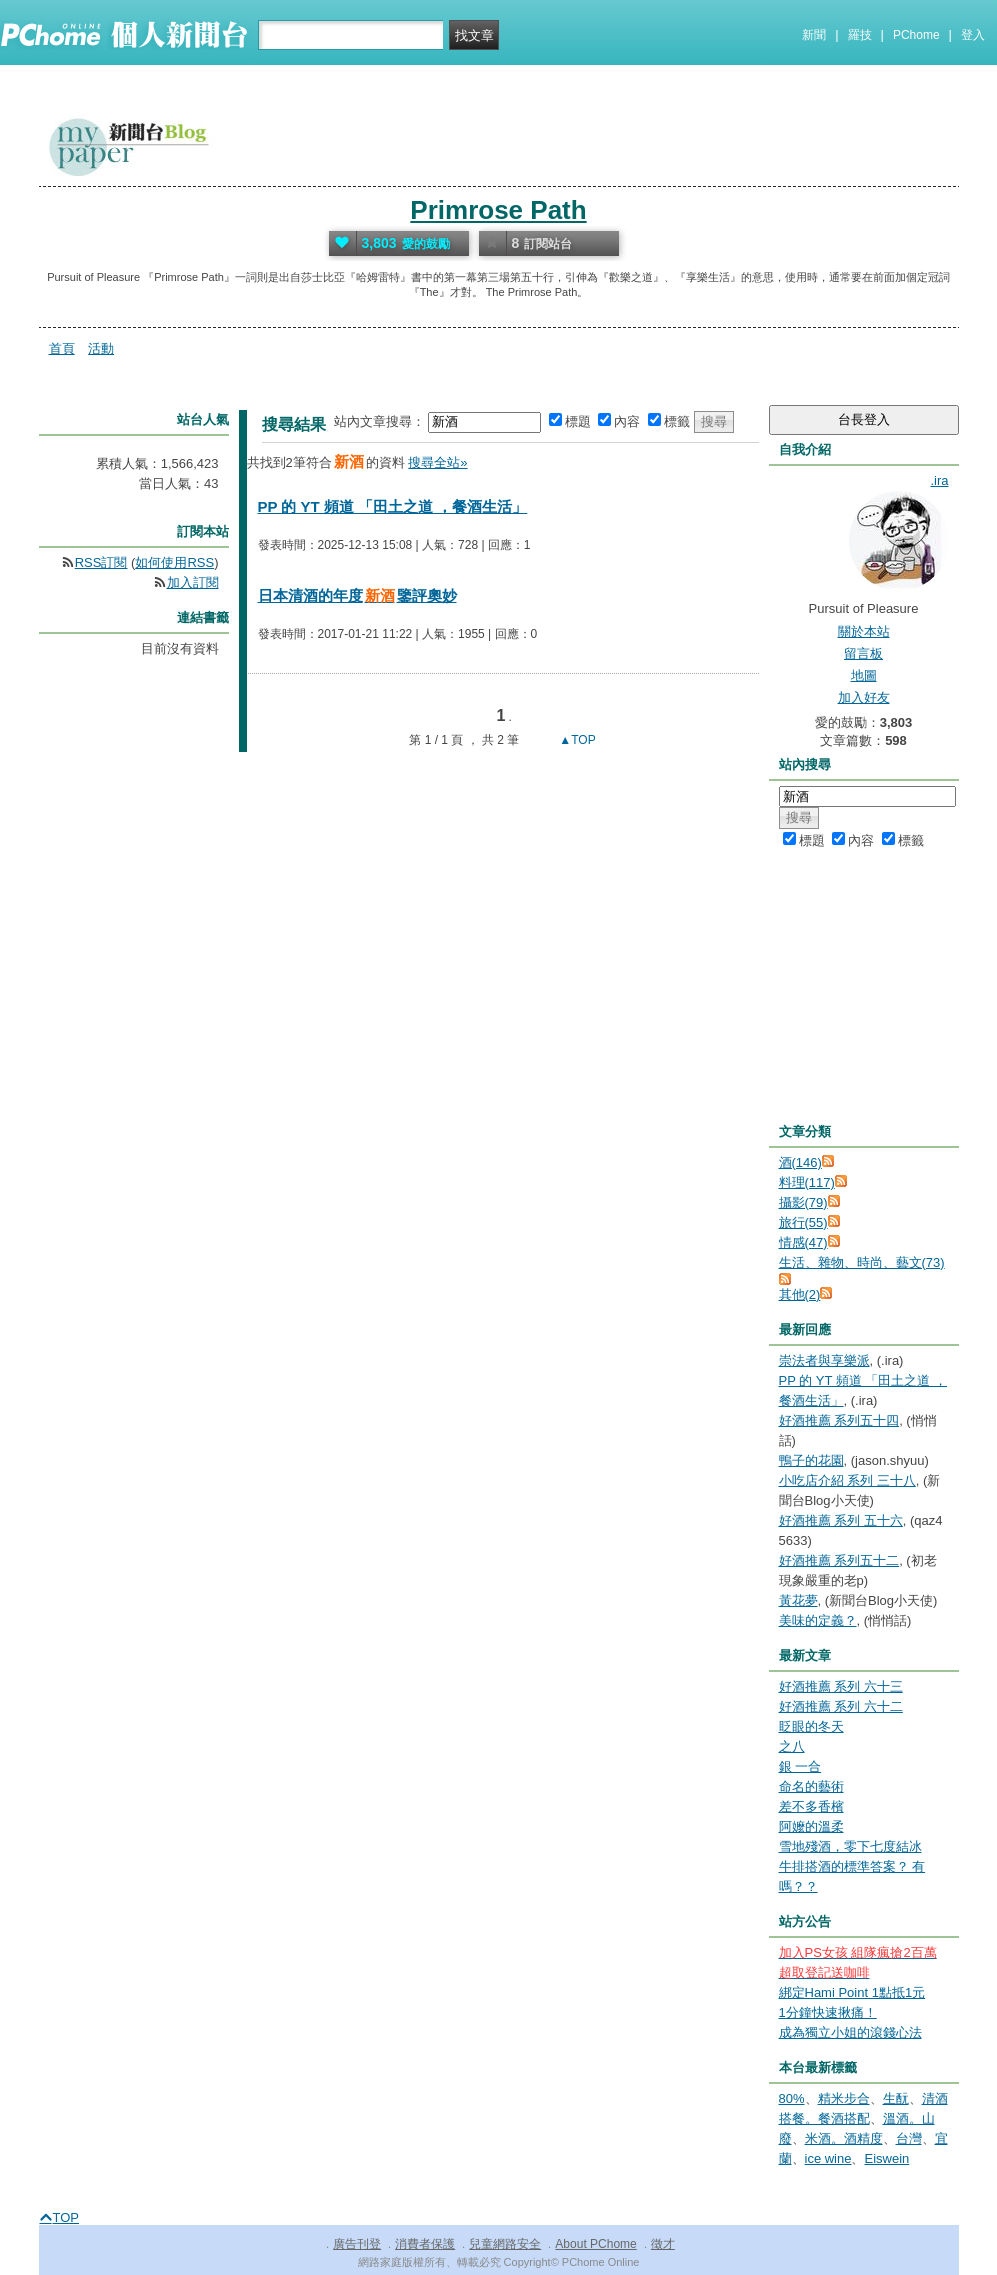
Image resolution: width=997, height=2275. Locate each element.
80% (792, 2098)
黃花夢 (798, 1600)
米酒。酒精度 (844, 2138)
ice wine (828, 2158)
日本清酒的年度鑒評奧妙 (357, 595)
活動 (101, 348)
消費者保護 (425, 2244)
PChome (916, 35)
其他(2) (800, 1294)
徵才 (663, 2244)
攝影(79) (803, 1202)
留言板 (863, 653)
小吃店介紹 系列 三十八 (847, 1480)
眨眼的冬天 (811, 1726)
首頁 (62, 348)
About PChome (595, 2244)
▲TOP (576, 740)
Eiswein (886, 2158)
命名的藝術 (811, 1786)
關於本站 (864, 631)
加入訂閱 (193, 582)
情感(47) (803, 1242)
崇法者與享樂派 (824, 1360)
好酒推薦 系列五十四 (839, 1420)
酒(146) (800, 1162)
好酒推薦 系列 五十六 (841, 1520)
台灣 (909, 2138)
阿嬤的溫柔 (811, 1826)
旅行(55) (803, 1222)
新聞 (814, 35)
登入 (973, 35)
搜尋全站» (437, 462)
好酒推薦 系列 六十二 (841, 1706)
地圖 (864, 675)
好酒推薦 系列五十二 (839, 1560)
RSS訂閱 (101, 562)
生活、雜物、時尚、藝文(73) (862, 1262)
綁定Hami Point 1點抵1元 (852, 1992)
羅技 (860, 35)
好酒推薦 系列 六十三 (841, 1686)
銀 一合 (800, 1766)
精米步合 (844, 2098)
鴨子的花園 (811, 1460)
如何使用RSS (174, 562)
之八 (792, 1746)
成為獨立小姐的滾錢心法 (850, 2032)
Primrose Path (498, 210)
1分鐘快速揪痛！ (828, 2012)
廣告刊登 (357, 2244)
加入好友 (864, 697)
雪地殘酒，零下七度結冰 (850, 1846)
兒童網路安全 (505, 2244)
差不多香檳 (811, 1806)
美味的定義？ (818, 1620)
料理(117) (807, 1182)
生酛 (896, 2098)
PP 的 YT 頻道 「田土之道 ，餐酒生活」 (393, 506)
